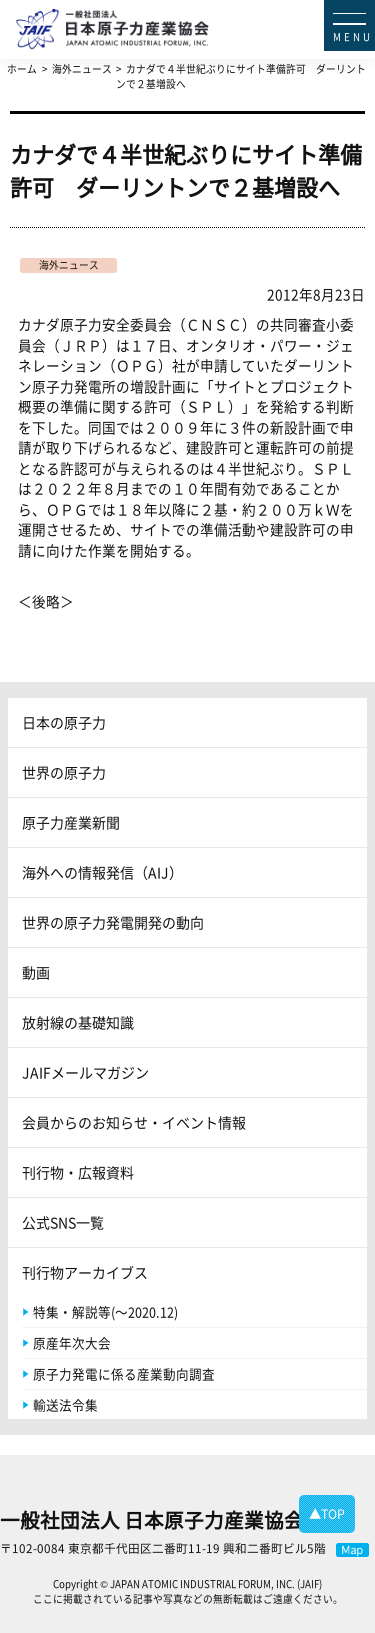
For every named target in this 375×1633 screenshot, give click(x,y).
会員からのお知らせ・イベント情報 (134, 1122)
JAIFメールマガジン (85, 1072)
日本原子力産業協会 (195, 12)
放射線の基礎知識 (78, 1022)
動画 (36, 972)
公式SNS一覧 (63, 1222)
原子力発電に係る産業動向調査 (124, 1373)
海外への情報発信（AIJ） (102, 872)
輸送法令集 (65, 1404)
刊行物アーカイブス (85, 1272)
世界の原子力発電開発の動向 (113, 922)
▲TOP (327, 1514)
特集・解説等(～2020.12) (105, 1311)
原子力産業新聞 (71, 822)
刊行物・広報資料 (78, 1172)
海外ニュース (69, 265)
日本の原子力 (64, 722)
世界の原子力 (64, 772)
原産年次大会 (72, 1342)
